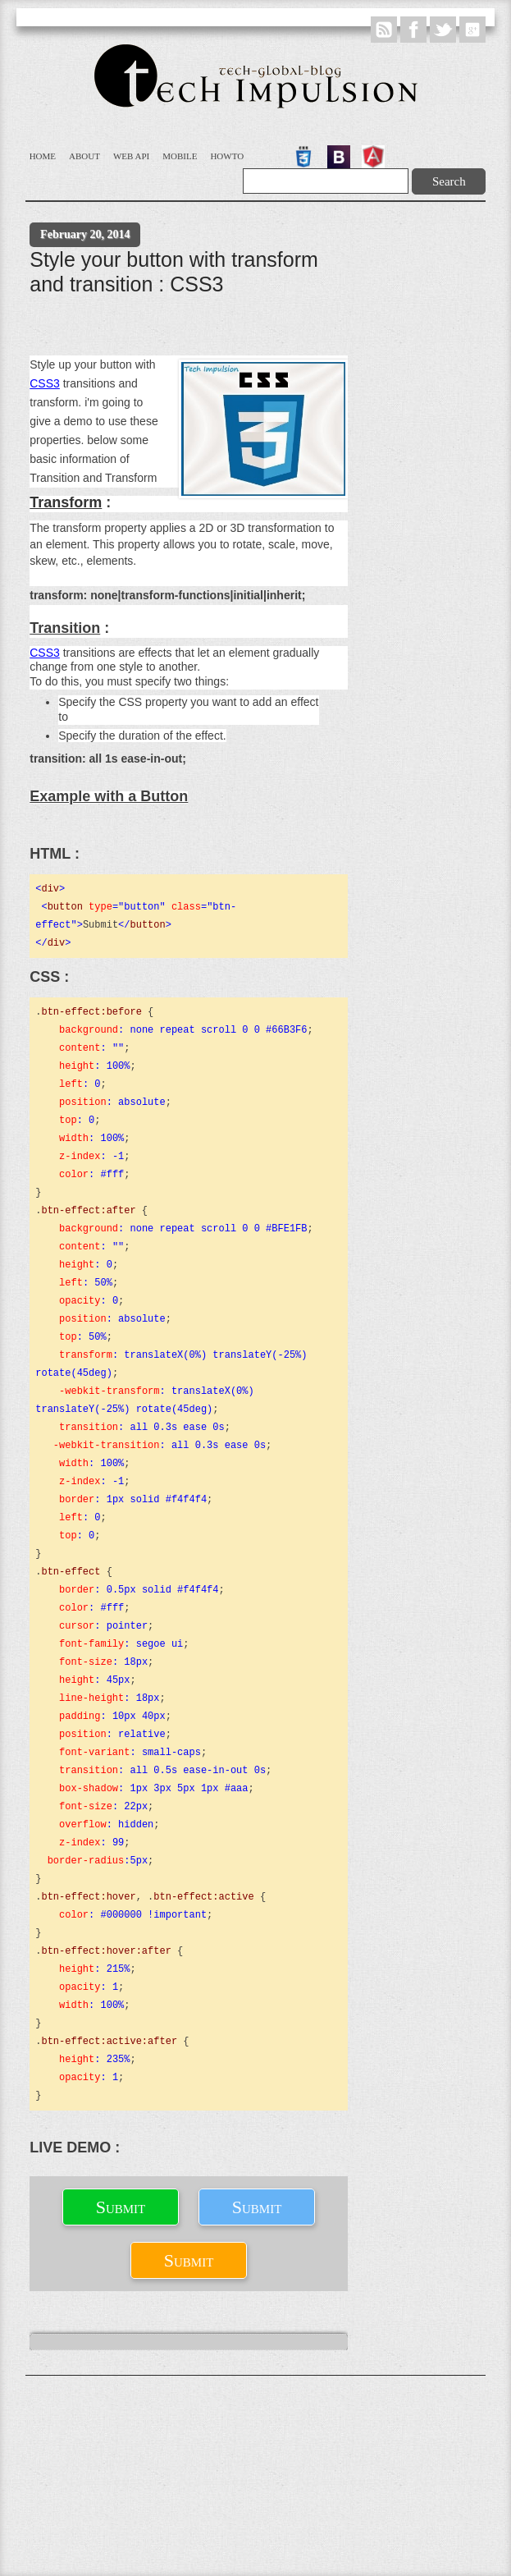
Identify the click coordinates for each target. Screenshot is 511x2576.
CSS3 (45, 383)
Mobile (179, 156)
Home (43, 156)
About (84, 156)
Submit (121, 2207)
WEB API (131, 156)
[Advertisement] (176, 329)
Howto (227, 156)
